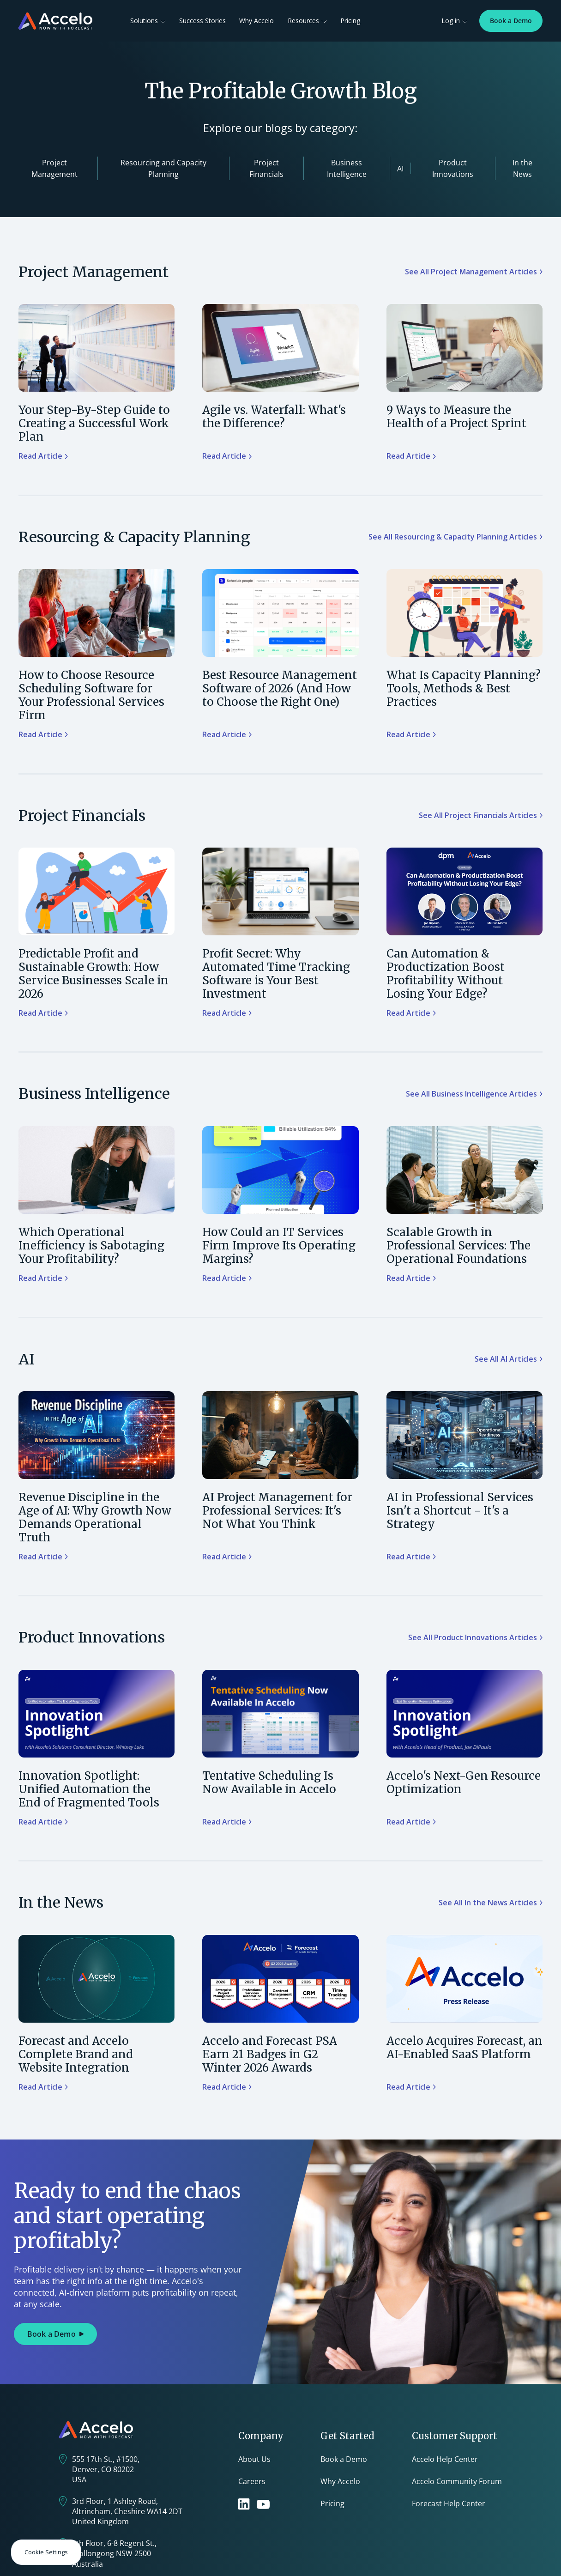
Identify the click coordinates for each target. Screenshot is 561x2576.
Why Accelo (256, 20)
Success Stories (202, 20)
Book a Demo (511, 20)
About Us (254, 2459)
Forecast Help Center (448, 2503)
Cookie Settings (46, 2552)
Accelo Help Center (445, 2459)
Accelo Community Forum (457, 2481)
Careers (251, 2481)
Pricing (350, 20)
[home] (55, 21)
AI (400, 169)
